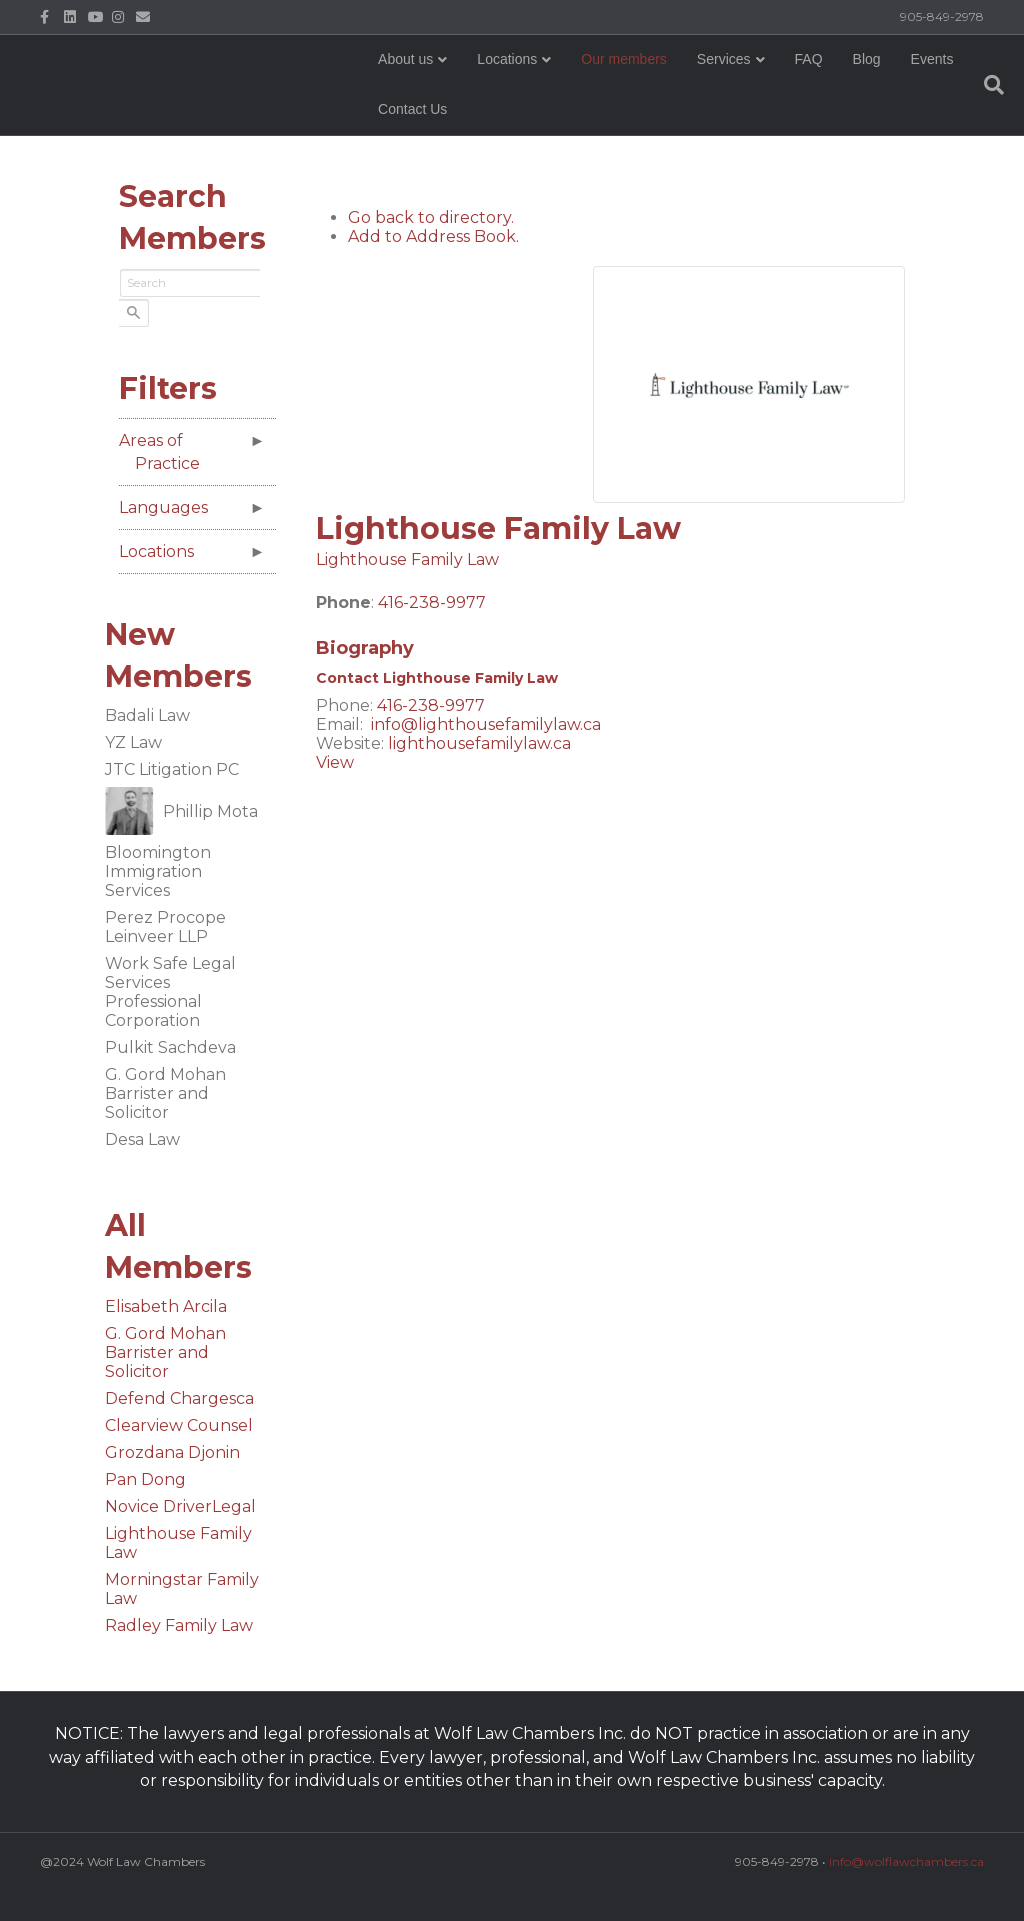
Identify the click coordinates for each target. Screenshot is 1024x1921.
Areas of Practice (165, 452)
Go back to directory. (431, 222)
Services (730, 74)
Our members (631, 74)
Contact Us (491, 124)
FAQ (815, 74)
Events (406, 124)
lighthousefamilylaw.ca (479, 749)
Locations (514, 74)
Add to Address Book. (433, 241)
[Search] (966, 100)
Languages (169, 507)
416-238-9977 (432, 607)
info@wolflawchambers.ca (906, 1861)
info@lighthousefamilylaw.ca (486, 730)
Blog (873, 74)
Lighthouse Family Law (407, 564)
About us (412, 74)
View (335, 768)
